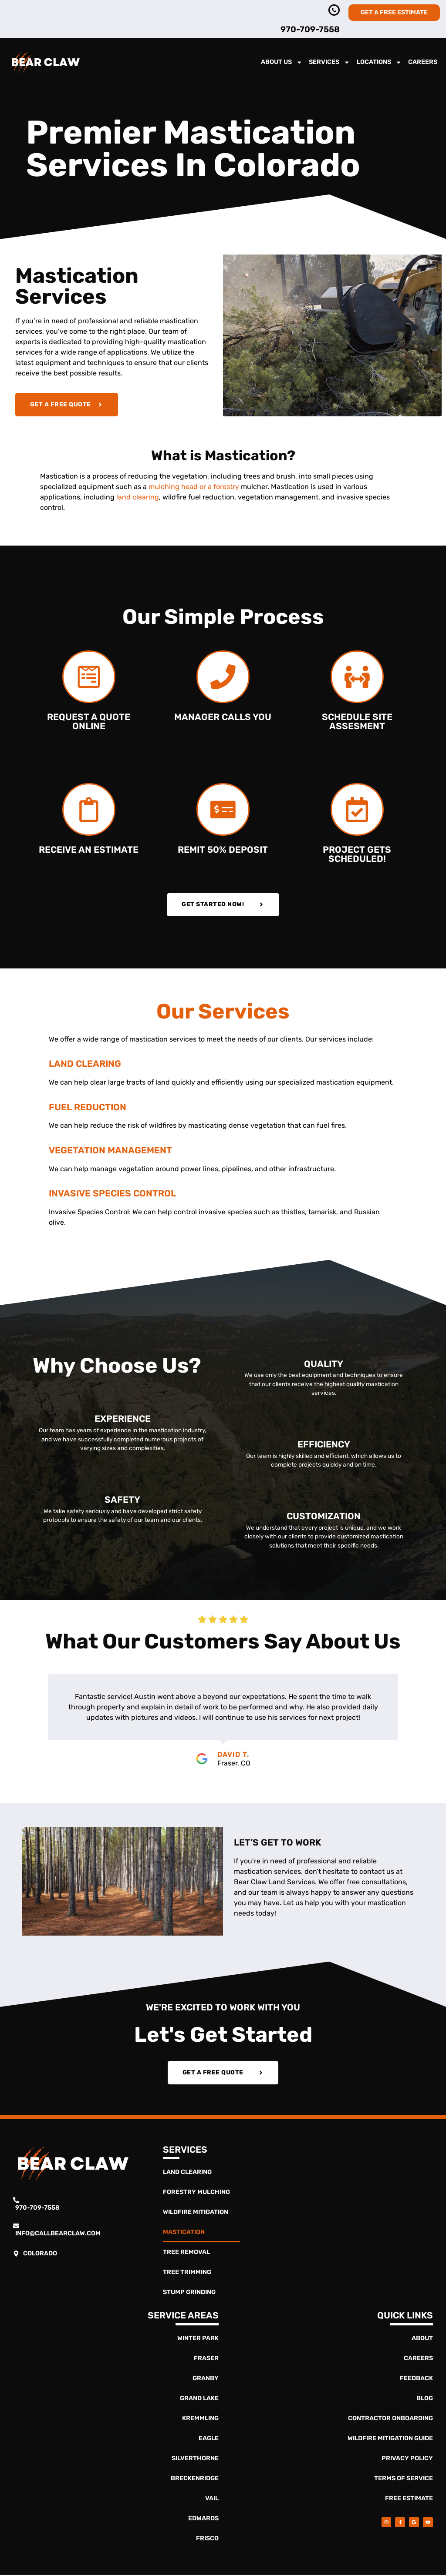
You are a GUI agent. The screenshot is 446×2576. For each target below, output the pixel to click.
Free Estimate (409, 2499)
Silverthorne (195, 2459)
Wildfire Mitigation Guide (390, 2439)
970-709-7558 (310, 29)
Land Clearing (187, 2173)
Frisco (207, 2539)
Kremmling (200, 2419)
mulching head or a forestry (194, 486)
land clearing (137, 497)
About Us (281, 62)
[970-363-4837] (334, 10)
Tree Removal (186, 2253)
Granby (206, 2379)
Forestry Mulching (196, 2193)
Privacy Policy (407, 2459)
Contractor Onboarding (390, 2419)
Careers (422, 62)
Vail (212, 2499)
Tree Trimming (187, 2273)
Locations (379, 62)
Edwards (203, 2519)
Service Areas (183, 2316)
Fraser (206, 2359)
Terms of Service (403, 2479)
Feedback (416, 2379)
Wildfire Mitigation (195, 2213)
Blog (424, 2399)
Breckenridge (195, 2479)
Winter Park (198, 2339)
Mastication (184, 2233)
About (422, 2339)
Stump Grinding (189, 2293)
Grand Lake (199, 2399)
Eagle (209, 2439)
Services (329, 62)
